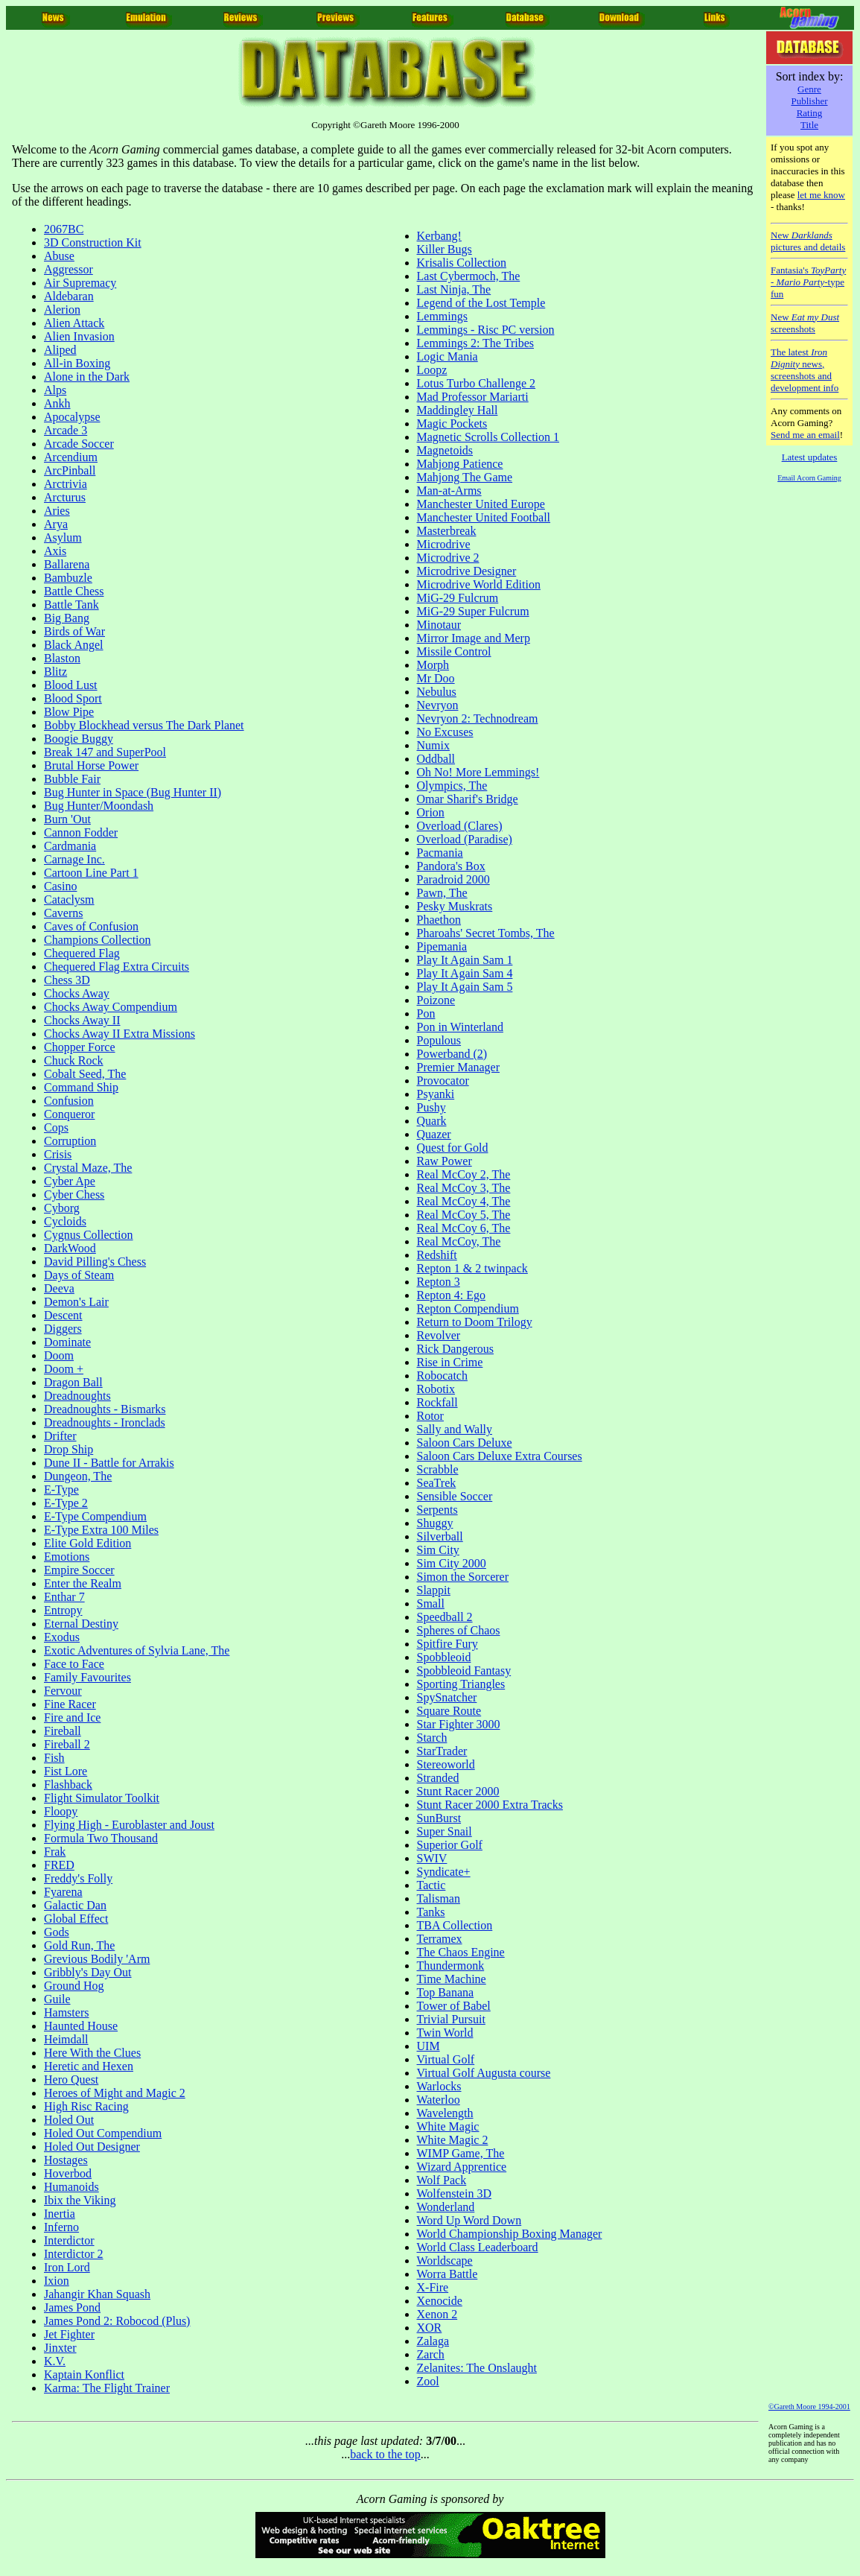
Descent (63, 1315)
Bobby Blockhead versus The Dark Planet (144, 725)
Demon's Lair (76, 1301)
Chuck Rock (73, 1060)
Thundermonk (451, 1965)
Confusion (69, 1100)
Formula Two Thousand (101, 1838)
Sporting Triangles (461, 1684)
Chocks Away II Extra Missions (119, 1033)
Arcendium (71, 457)
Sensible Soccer (455, 1496)
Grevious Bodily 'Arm (97, 1958)
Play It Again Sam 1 (465, 960)
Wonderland (446, 2207)
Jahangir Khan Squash (97, 2294)
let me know (821, 194)
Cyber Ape (69, 1181)
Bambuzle (68, 577)
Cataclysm (69, 899)
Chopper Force (79, 1047)
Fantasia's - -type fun (808, 281)
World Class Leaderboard (477, 2247)
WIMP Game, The (461, 2153)
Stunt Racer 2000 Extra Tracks (490, 1804)
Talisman (438, 1898)
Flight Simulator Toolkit (101, 1798)
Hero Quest (71, 2079)
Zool (428, 2381)
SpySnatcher (447, 1697)
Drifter (60, 1436)
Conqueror (69, 1114)
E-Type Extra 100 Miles (101, 1529)
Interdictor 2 (73, 2253)
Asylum (63, 537)
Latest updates (810, 457)
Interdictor (69, 2240)
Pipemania (442, 946)
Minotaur (439, 624)
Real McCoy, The (459, 1241)
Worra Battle (447, 2274)
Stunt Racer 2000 (458, 1791)
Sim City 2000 (451, 1563)
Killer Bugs (444, 249)
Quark (432, 1120)
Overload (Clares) (460, 825)
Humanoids (71, 2186)
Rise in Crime (450, 1362)
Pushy (431, 1107)
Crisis (57, 1154)
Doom (59, 1355)
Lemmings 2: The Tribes (476, 343)
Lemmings (442, 316)
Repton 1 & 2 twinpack (472, 1268)
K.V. (55, 2361)
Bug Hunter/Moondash (98, 805)
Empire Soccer (79, 1570)
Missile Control (454, 651)
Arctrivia (65, 484)
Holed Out (69, 2119)
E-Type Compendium (95, 1516)
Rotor (430, 1415)
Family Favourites (87, 1677)
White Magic (448, 2126)
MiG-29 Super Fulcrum (473, 611)
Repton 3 (438, 1281)
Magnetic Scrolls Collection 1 (488, 437)
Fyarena (63, 1891)
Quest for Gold (452, 1147)
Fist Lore (65, 1771)
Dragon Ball (73, 1382)
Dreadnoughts (77, 1395)
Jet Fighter (69, 2334)
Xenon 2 (437, 2314)
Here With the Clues (92, 2052)
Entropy (63, 1610)
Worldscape (445, 2260)
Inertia (59, 2213)
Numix (433, 745)
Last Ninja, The (454, 289)
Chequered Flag (82, 953)
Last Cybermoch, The (468, 276)
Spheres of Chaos (458, 1630)
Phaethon (439, 919)
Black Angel (73, 644)
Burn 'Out (67, 819)
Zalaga (433, 2341)
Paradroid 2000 (453, 879)
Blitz (55, 671)
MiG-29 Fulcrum (458, 597)
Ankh (57, 403)
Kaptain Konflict (84, 2374)
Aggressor (68, 269)
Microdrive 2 (448, 557)
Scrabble (438, 1469)
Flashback (68, 1784)
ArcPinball (69, 470)
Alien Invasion (79, 336)
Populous (439, 1040)
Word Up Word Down (469, 2220)
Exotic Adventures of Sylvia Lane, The (136, 1650)
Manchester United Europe (481, 504)
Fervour (63, 1690)
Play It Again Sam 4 (465, 973)
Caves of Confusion (91, 926)
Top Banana (445, 1992)
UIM (428, 2046)
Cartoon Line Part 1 (91, 872)
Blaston (62, 658)
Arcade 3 (65, 430)
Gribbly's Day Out (88, 1972)
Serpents (437, 1509)
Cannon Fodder (81, 832)
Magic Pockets (452, 423)
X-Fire (433, 2287)
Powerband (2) (452, 1053)
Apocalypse (72, 416)
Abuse (59, 256)
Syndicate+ (444, 1871)
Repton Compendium (468, 1308)
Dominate (67, 1342)
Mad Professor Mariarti (473, 396)
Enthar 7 (64, 1596)
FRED (59, 1865)
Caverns (63, 913)
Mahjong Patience (460, 463)
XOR (429, 2327)
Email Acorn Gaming (809, 478)
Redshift (437, 1255)
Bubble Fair (72, 779)
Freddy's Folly (78, 1878)
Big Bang (66, 618)
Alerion (62, 309)
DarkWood (70, 1248)
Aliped (60, 349)
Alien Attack (74, 323)
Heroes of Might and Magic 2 (114, 2093)
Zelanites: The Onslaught (477, 2367)
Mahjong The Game (465, 477)
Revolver (439, 1335)
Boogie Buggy (78, 738)
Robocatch (442, 1375)
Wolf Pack (442, 2180)
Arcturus (65, 497)
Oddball (436, 758)
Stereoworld (446, 1764)
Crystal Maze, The (88, 1167)
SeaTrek (436, 1482)
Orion (431, 812)
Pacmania (440, 852)
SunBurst (439, 1818)
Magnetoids (445, 450)
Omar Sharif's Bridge (467, 799)
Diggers (63, 1328)
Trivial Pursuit (451, 2019)
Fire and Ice (72, 1717)
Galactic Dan (75, 1905)
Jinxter (60, 2347)
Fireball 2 (67, 1744)
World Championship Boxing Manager (509, 2233)
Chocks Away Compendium (110, 1006)
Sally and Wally (455, 1429)
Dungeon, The (78, 1476)
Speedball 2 (445, 1617)
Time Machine (451, 1979)
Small (431, 1603)
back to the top (385, 2454)
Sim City (438, 1550)
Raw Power (444, 1161)
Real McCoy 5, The (464, 1214)
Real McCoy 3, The (464, 1187)
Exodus (62, 1637)
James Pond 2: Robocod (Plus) (117, 2321)
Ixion (56, 2280)
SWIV (432, 1858)
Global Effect (76, 1918)
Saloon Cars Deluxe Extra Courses (499, 1456)
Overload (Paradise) (464, 839)
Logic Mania (447, 356)
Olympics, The (452, 785)
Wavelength (445, 2113)
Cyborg (62, 1208)
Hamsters (66, 2012)
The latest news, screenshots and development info (804, 369)
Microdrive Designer (467, 571)
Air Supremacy (80, 282)
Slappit (433, 1590)
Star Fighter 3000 (458, 1724)
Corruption (70, 1141)
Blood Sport (73, 698)
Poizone (436, 1000)
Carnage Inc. (74, 859)
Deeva (59, 1288)
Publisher (809, 101)
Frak (55, 1851)
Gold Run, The (79, 1945)
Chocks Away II (82, 1020)
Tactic (431, 1885)
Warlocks (439, 2086)
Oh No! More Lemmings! (478, 772)
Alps (55, 390)
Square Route (449, 1710)
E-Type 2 (66, 1503)
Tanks (431, 1912)
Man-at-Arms (449, 490)
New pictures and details (808, 241)
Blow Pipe (69, 711)
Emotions (66, 1556)
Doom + (63, 1368)
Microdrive (444, 544)
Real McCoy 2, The (464, 1174)
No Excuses (445, 732)
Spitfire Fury (447, 1643)
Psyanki (436, 1094)
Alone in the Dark (87, 376)
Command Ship (81, 1087)
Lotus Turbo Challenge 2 (476, 383)
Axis (55, 551)
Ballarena (66, 564)
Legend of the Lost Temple (481, 302)
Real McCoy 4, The (464, 1201)
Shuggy (435, 1523)
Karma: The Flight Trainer (107, 2388)
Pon (426, 1013)
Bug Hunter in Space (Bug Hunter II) (132, 792)
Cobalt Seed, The (85, 1073)
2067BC (63, 229)
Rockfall (437, 1402)
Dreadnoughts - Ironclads (104, 1422)
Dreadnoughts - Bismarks (105, 1409)
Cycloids (65, 1221)
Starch (432, 1737)
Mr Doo (436, 678)
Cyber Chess (74, 1194)
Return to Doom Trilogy (474, 1322)
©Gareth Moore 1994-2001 (809, 2406)
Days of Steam (79, 1275)
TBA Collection (455, 1925)
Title (809, 124)
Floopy (60, 1811)
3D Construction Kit (92, 242)
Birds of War (74, 631)
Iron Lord (67, 2267)
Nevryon (438, 705)
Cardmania (70, 846)
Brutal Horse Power (91, 765)
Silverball (440, 1536)
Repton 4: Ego (451, 1295)
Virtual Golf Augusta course (484, 2072)
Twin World (445, 2032)
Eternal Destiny (81, 1623)
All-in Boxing (77, 363)
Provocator (443, 1080)
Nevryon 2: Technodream (477, 718)
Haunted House (81, 2026)
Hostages (66, 2160)
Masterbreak (447, 530)
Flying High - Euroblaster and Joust (129, 1824)
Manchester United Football (484, 517)
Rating (810, 112)
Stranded (438, 1777)
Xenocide (439, 2300)
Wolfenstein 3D (454, 2193)
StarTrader (442, 1751)
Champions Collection (97, 939)
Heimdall (66, 2039)
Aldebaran (69, 296)
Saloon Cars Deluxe (464, 1442)
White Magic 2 (452, 2140)
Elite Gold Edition (87, 1543)
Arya (56, 524)
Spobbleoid (444, 1657)
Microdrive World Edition (479, 584)
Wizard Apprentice (462, 2166)
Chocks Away (76, 993)
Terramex (439, 1938)
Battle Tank (71, 604)
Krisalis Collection (461, 262)
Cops (56, 1127)
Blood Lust (71, 685)
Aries (57, 510)
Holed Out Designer (92, 2146)
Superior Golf (449, 1845)
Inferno (61, 2227)
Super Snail (444, 1831)
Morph (433, 665)
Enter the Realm (82, 1583)
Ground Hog (73, 1985)
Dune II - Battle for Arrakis (109, 1462)
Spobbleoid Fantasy (464, 1670)
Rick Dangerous (455, 1348)
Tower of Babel (454, 2005)
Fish (54, 1757)
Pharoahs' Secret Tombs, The (486, 933)
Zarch (431, 2354)
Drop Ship (68, 1449)
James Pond (72, 2307)
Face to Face (74, 1663)
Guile (57, 1999)
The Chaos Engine (461, 1952)
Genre (809, 89)
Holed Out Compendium (103, 2133)
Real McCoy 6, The (464, 1228)
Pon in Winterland (460, 1027)
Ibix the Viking (80, 2200)
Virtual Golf (446, 2059)
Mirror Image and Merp (473, 638)
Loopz (432, 370)
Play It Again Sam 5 (465, 986)
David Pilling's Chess (95, 1261)
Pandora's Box (451, 866)
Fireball (62, 1731)
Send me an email (805, 434)
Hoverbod (68, 2173)
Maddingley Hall (457, 410)
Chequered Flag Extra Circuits (116, 966)
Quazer (434, 1134)
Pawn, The (442, 892)
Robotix (436, 1389)
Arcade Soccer (79, 443)
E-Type (61, 1489)
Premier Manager (458, 1067)
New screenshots (805, 322)
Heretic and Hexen (88, 2066)
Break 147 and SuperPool (105, 752)
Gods (56, 1932)
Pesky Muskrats (455, 906)
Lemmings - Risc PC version (486, 329)
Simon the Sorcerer (463, 1576)
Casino (60, 886)
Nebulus (436, 691)
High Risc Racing (86, 2106)
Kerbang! (439, 235)
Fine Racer (70, 1704)
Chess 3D (67, 980)
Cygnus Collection (88, 1234)
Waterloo (438, 2099)
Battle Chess (73, 591)
